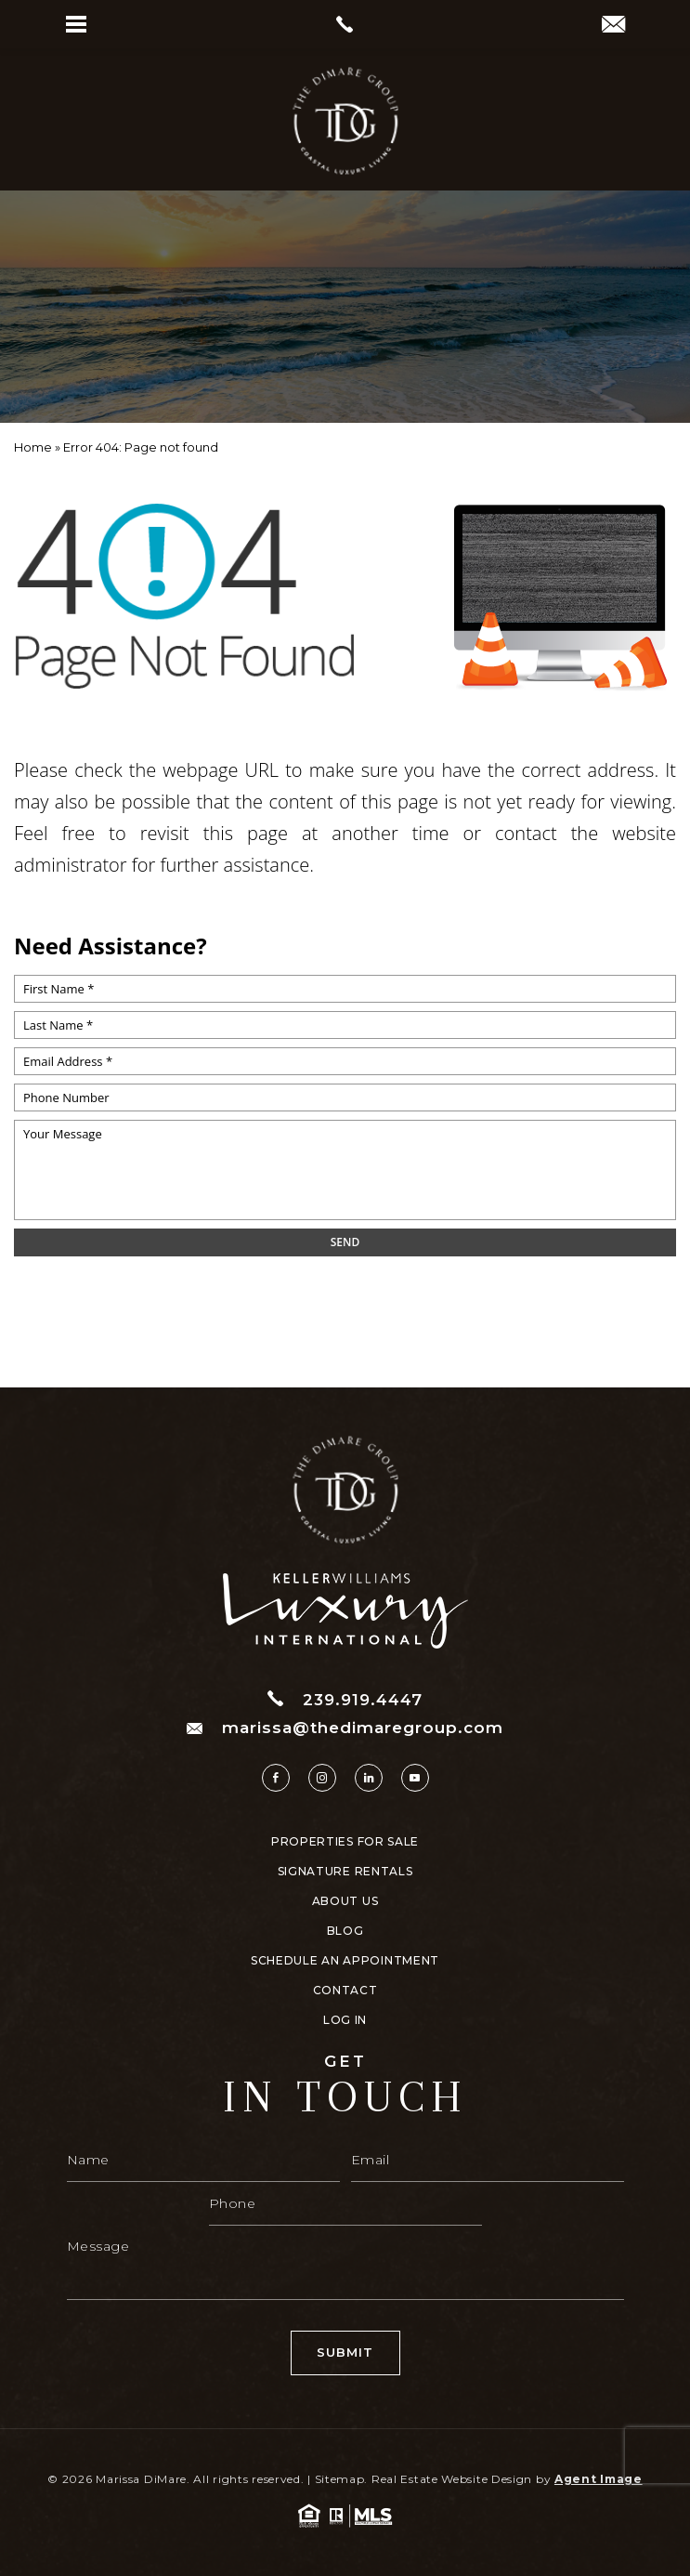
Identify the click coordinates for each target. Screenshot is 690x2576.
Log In (345, 2020)
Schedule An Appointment (345, 1960)
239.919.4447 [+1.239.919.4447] (345, 1699)
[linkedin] (369, 1778)
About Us (345, 1901)
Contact (345, 1990)
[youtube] (415, 1778)
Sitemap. (342, 2479)
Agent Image (598, 2479)
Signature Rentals (345, 1871)
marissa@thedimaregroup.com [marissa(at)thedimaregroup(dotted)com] (345, 1728)
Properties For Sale (345, 1841)
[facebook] (276, 1778)
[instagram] (322, 1778)
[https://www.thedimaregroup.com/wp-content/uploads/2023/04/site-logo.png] (345, 121)
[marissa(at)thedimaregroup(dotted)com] (613, 26)
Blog (345, 1931)
